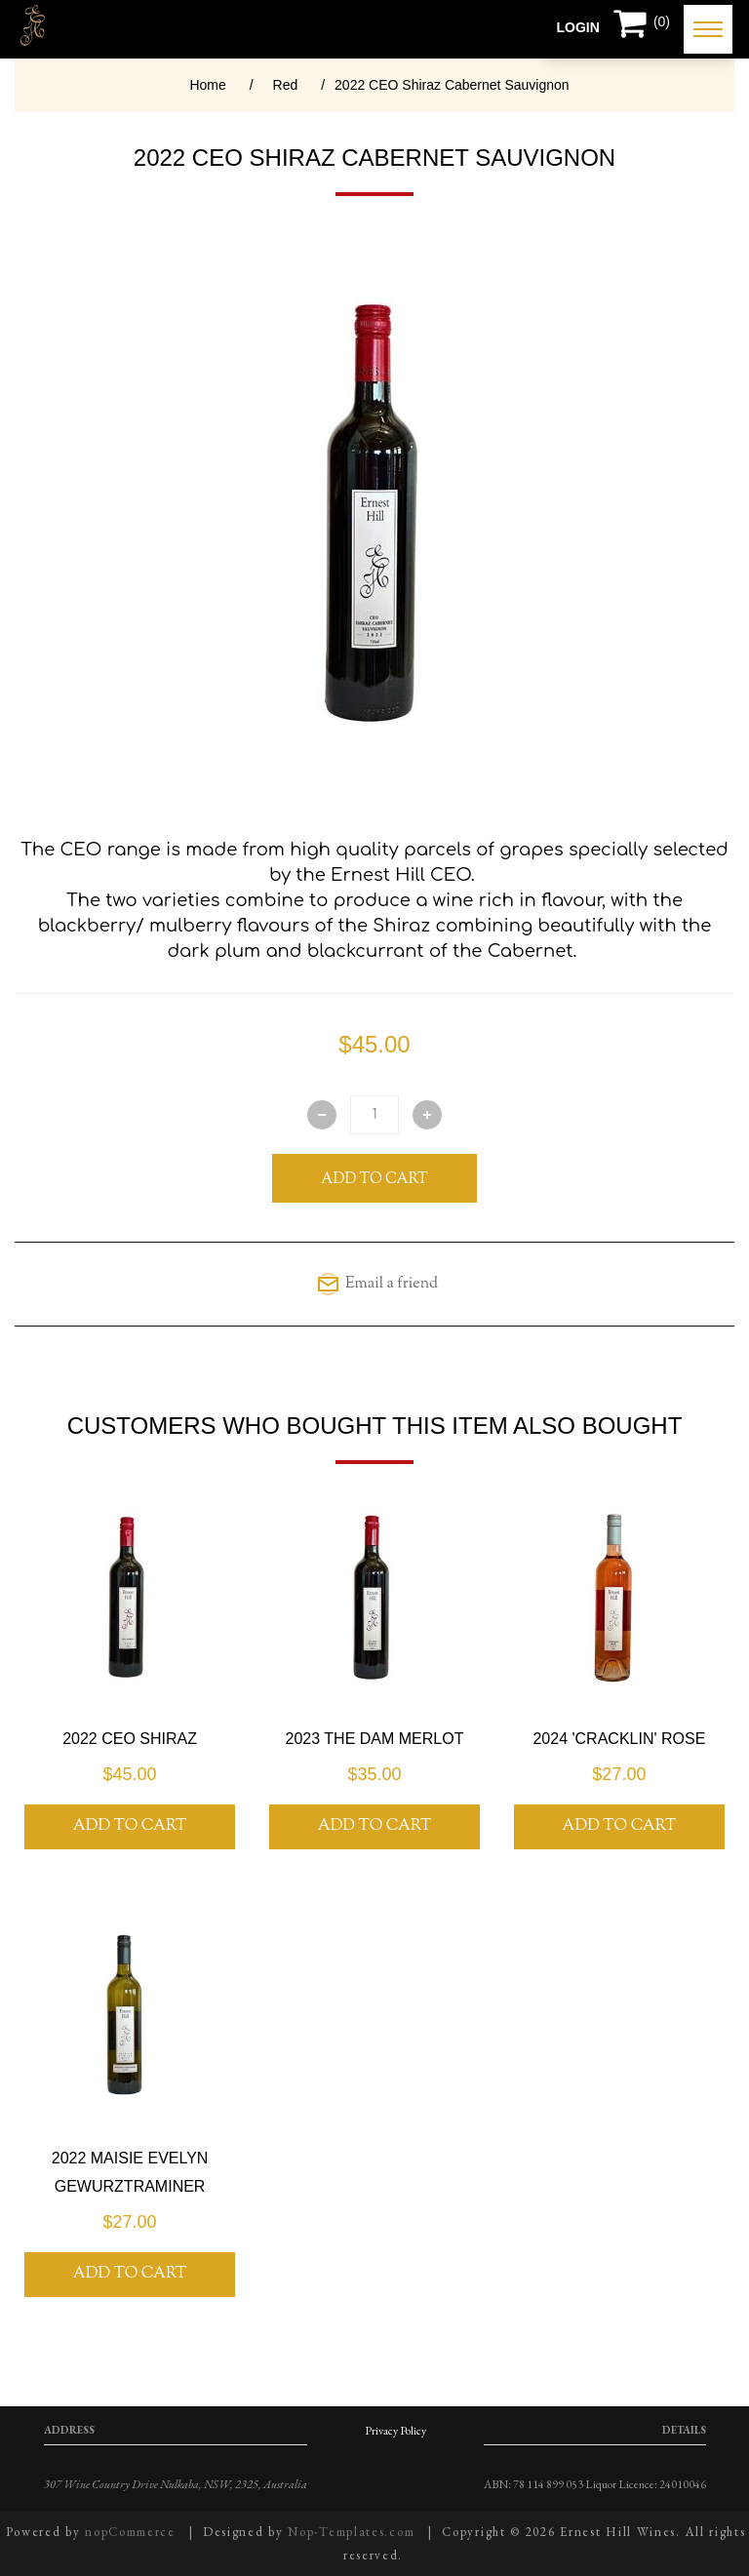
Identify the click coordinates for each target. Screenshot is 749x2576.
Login (578, 27)
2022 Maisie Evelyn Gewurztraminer (130, 2172)
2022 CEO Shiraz (129, 1738)
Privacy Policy (395, 2430)
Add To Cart (374, 1179)
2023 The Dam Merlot (375, 1738)
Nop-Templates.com (351, 2531)
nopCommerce (130, 2531)
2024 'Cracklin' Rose (618, 1738)
